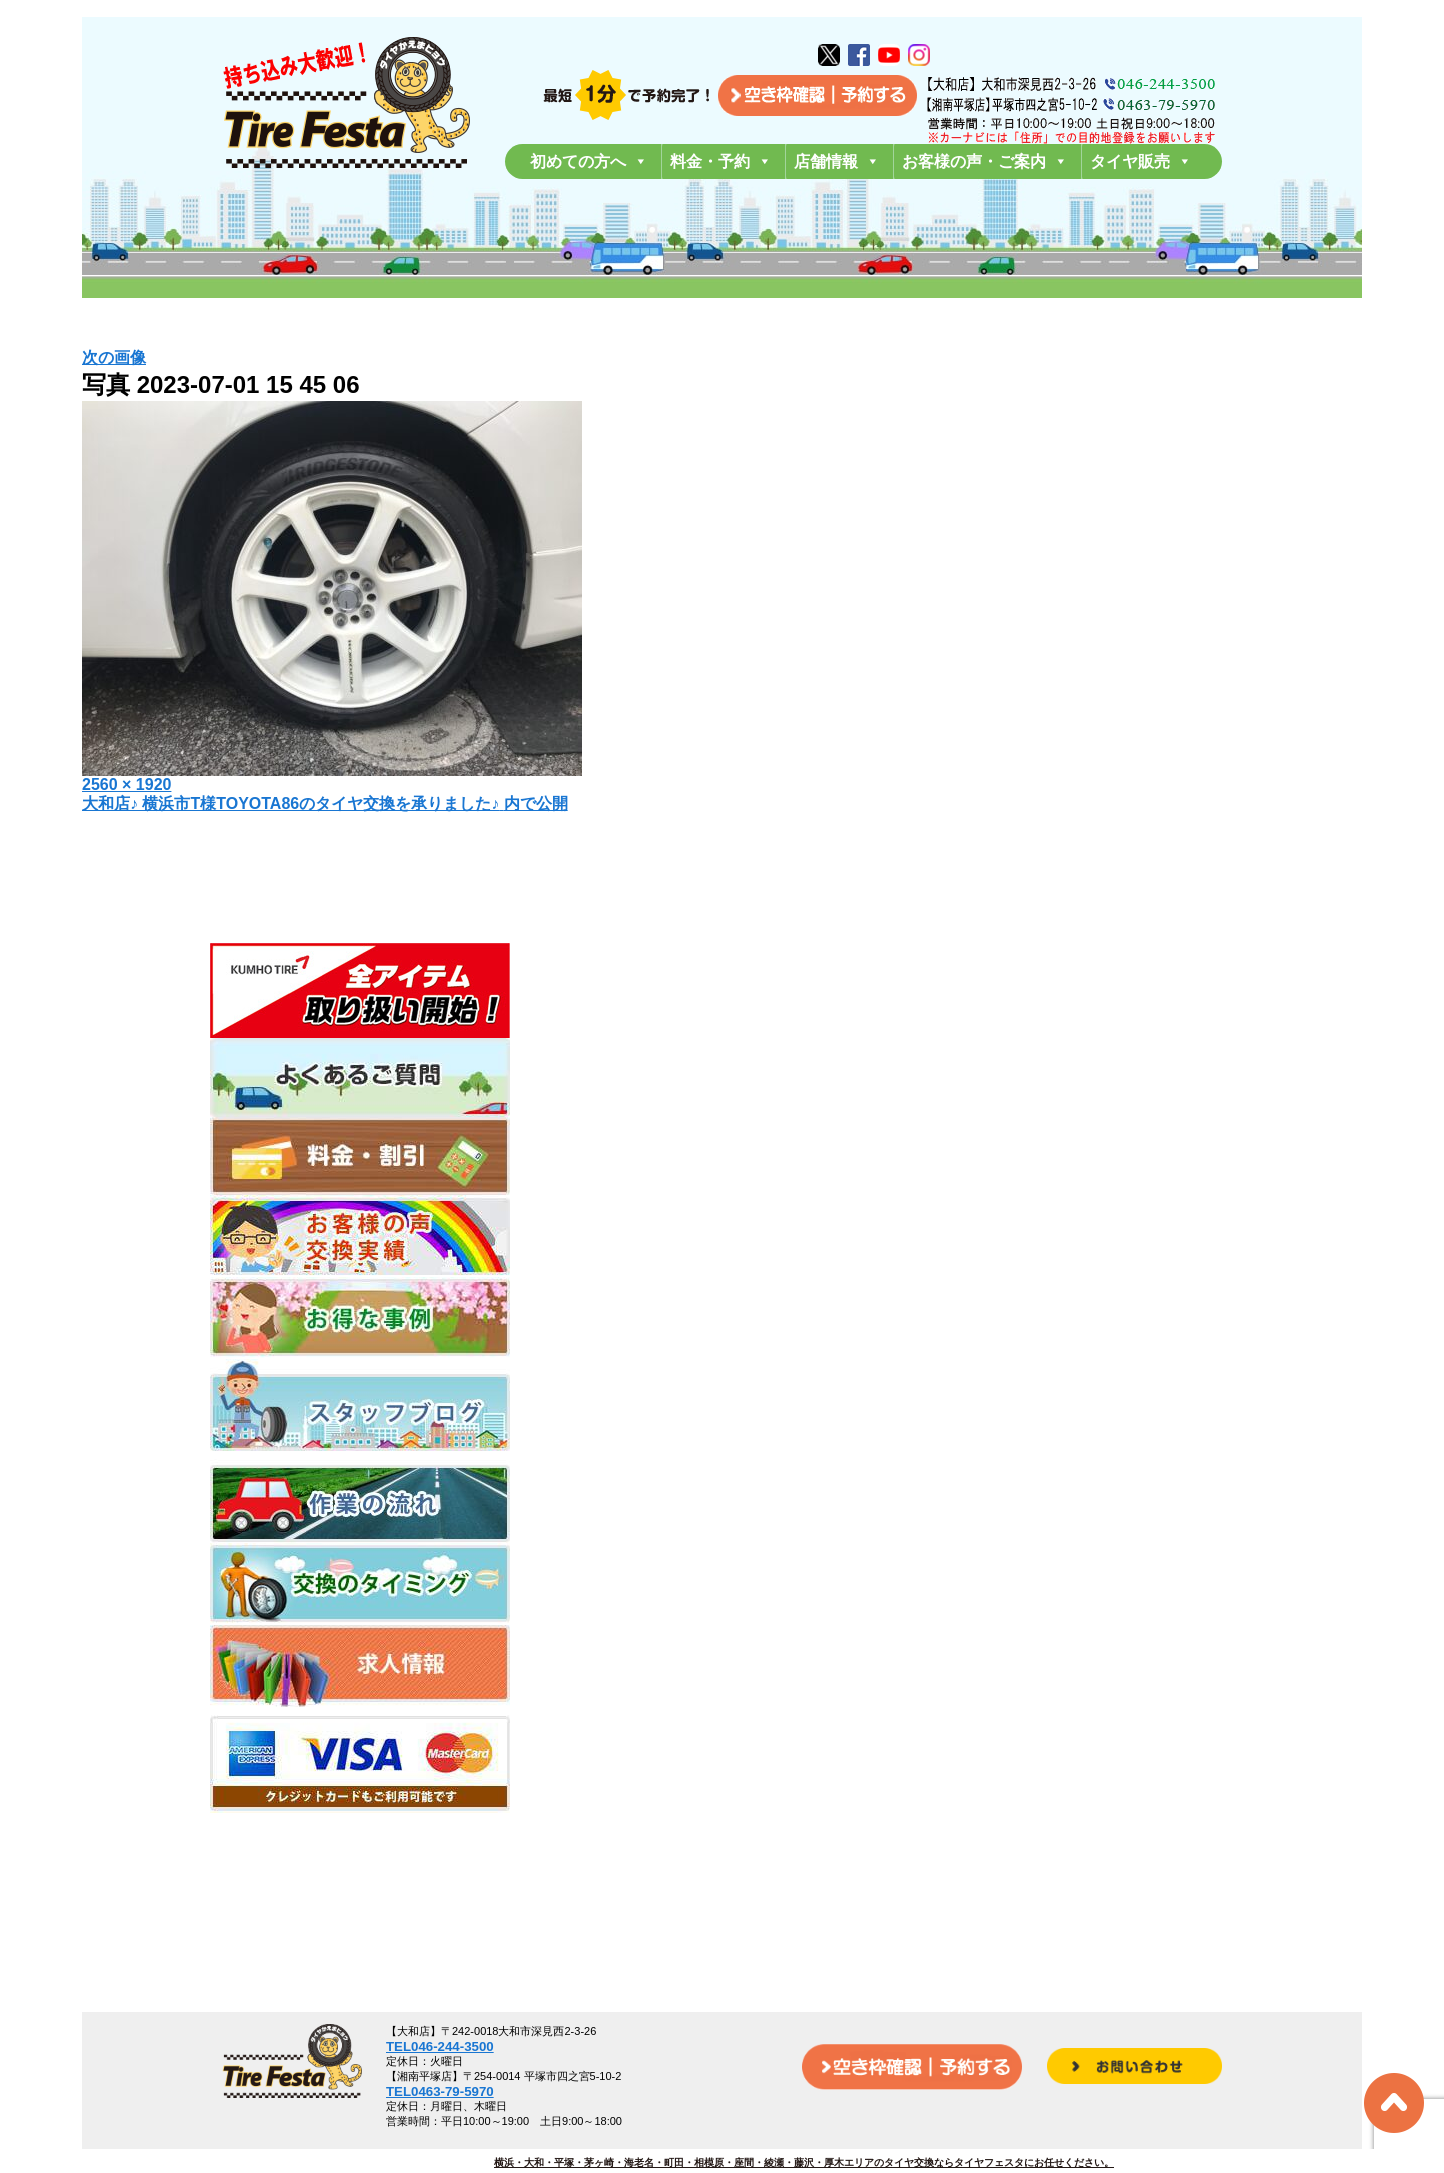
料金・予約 (721, 161)
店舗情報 (837, 161)
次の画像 (114, 357)
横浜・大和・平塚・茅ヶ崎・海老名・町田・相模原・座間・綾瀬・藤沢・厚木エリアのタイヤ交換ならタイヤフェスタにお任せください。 (804, 2162)
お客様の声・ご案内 (985, 161)
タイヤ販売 (1141, 161)
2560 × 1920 (126, 784)
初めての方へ (589, 161)
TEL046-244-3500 (440, 2046)
